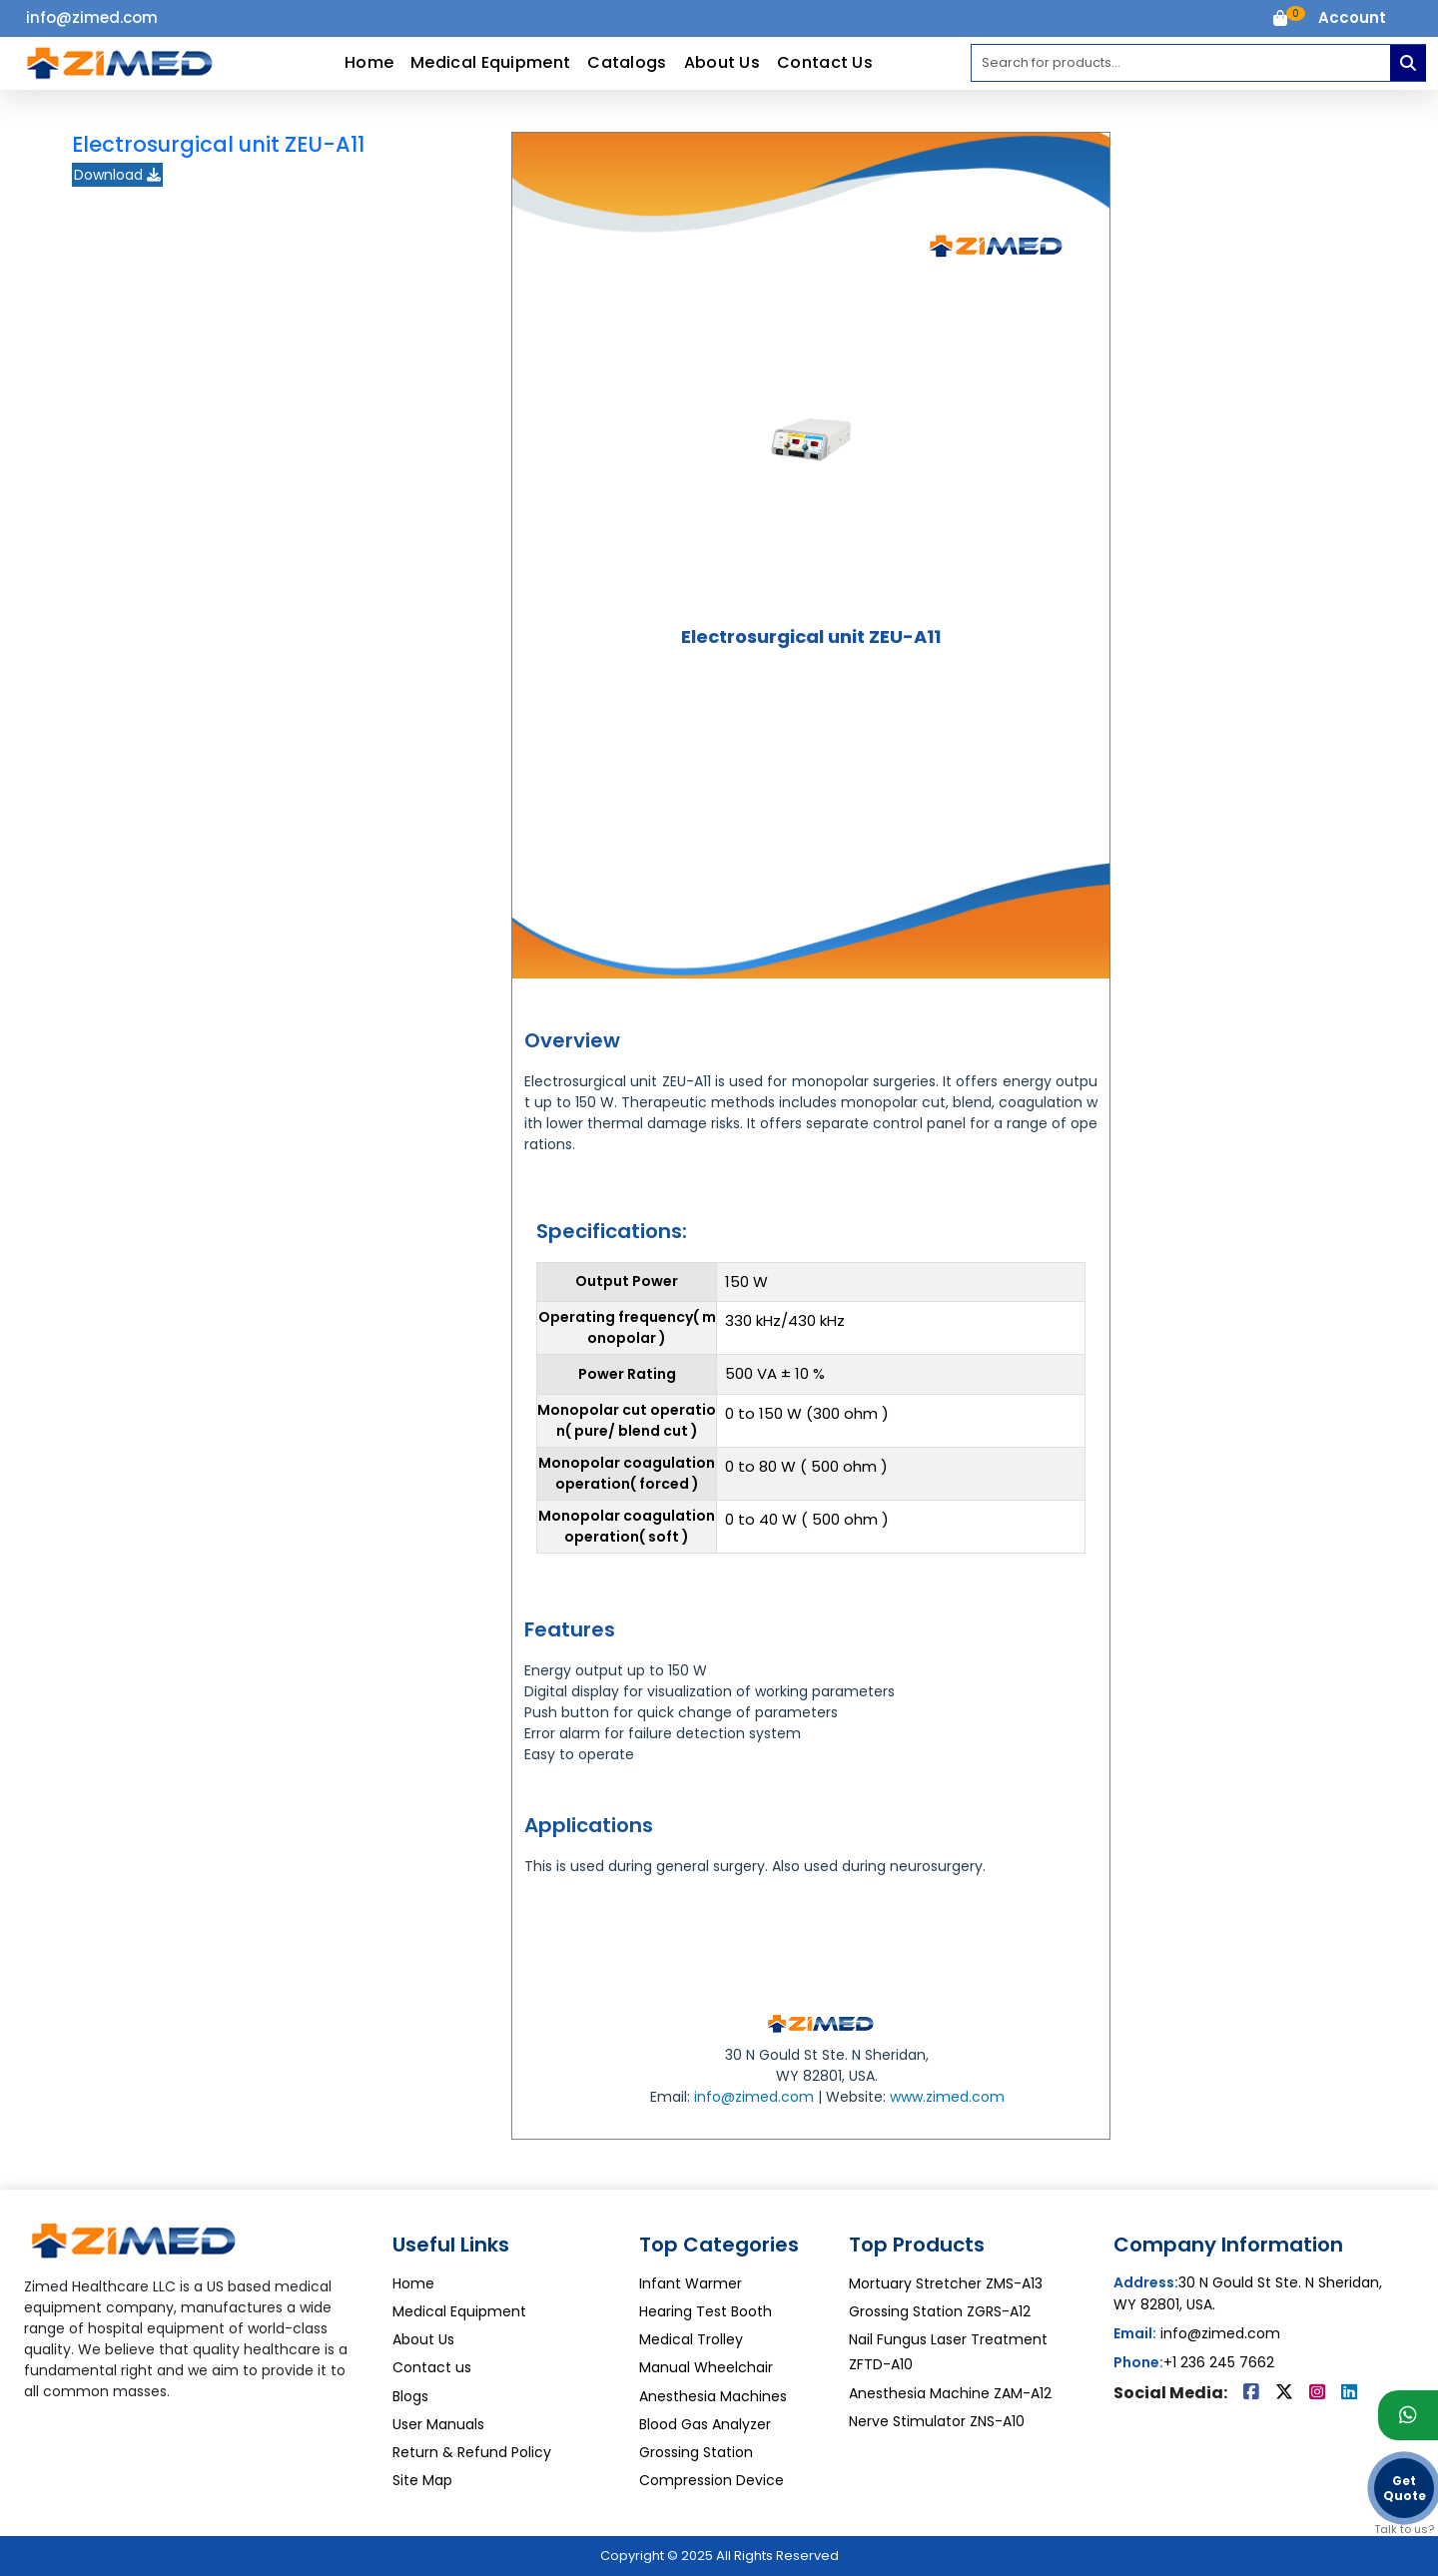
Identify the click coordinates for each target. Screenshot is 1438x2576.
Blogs (410, 2396)
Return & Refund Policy (471, 2452)
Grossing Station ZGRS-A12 (940, 2311)
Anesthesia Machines (713, 2396)
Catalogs (626, 62)
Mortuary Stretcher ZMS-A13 (946, 2283)
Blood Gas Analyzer (705, 2424)
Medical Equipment (490, 62)
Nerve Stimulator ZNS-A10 (937, 2421)
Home (369, 62)
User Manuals (438, 2424)
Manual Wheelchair (706, 2367)
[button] (1352, 18)
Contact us (431, 2367)
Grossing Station (696, 2452)
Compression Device (711, 2480)
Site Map (422, 2480)
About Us (722, 62)
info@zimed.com (754, 2097)
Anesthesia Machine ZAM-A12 (950, 2393)
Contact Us (825, 62)
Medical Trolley (691, 2339)
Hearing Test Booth (705, 2311)
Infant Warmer (690, 2283)
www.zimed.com (947, 2097)
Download (117, 175)
